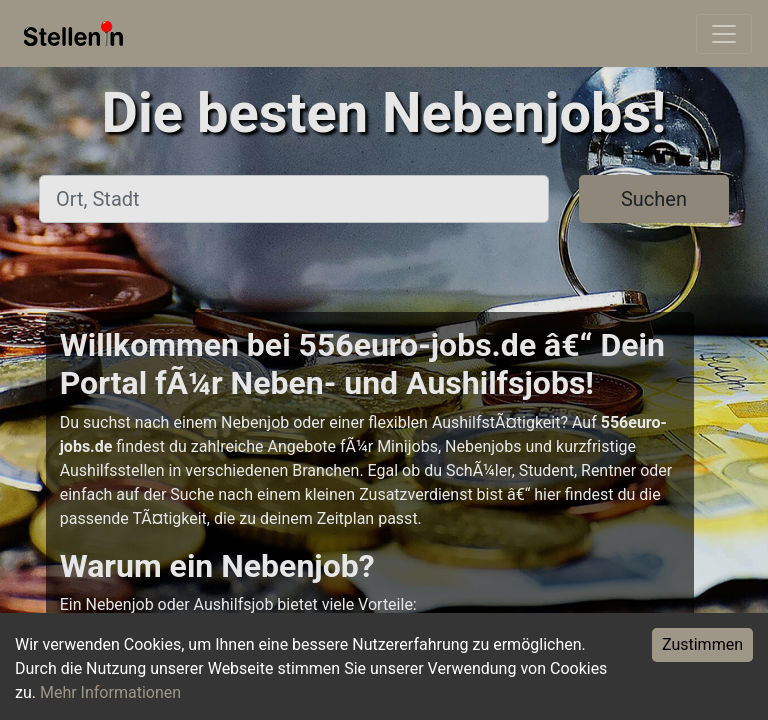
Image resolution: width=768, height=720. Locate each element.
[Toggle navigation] (724, 34)
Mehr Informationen (110, 692)
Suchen (654, 199)
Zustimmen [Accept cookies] (702, 644)
